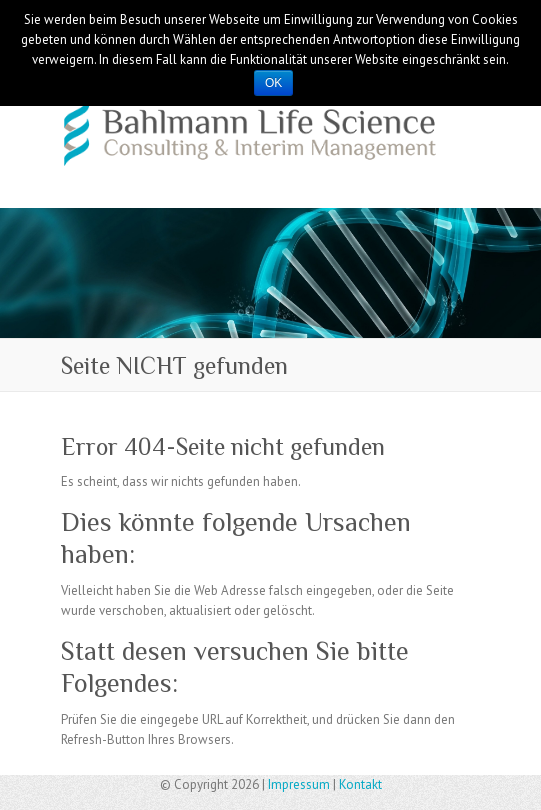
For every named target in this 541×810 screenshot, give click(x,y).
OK (273, 83)
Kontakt (360, 784)
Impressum (299, 784)
